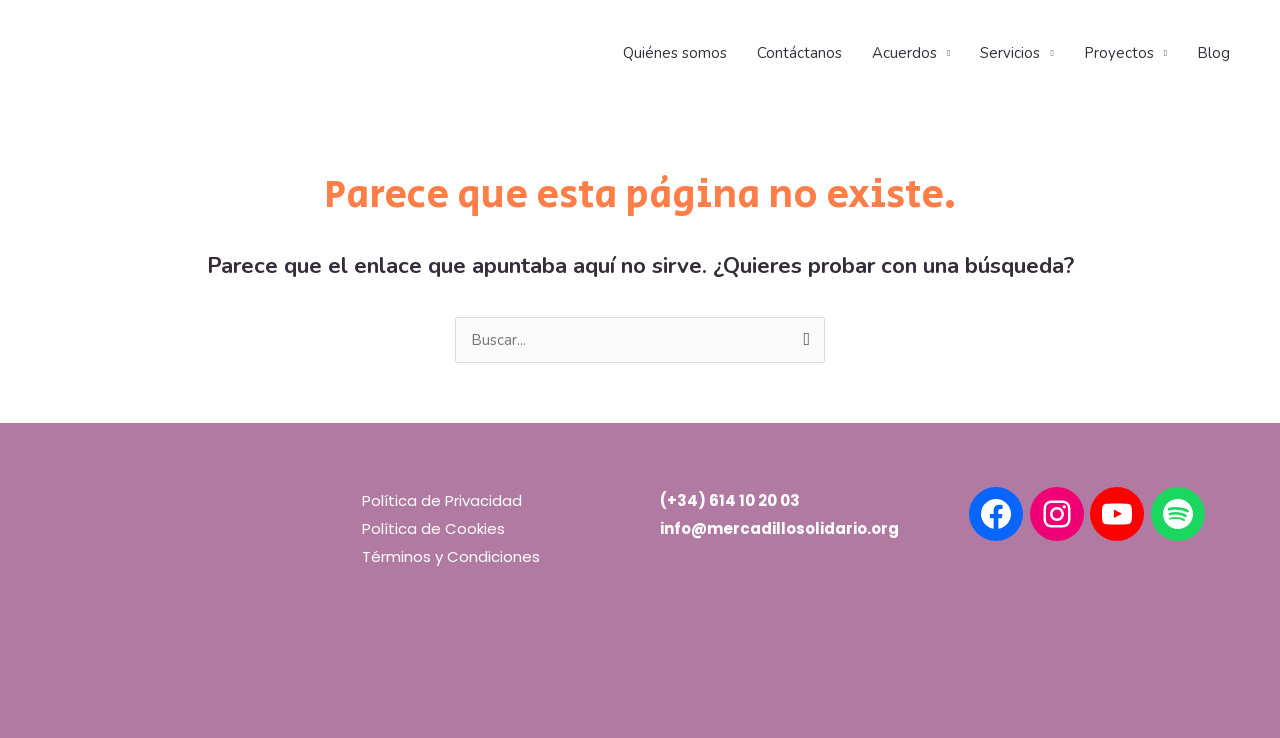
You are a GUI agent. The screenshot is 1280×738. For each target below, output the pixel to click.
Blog (1213, 53)
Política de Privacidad (442, 500)
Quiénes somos (675, 53)
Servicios (1010, 53)
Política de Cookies (433, 528)
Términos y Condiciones (451, 556)
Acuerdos (904, 53)
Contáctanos (799, 53)
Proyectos (1119, 53)
